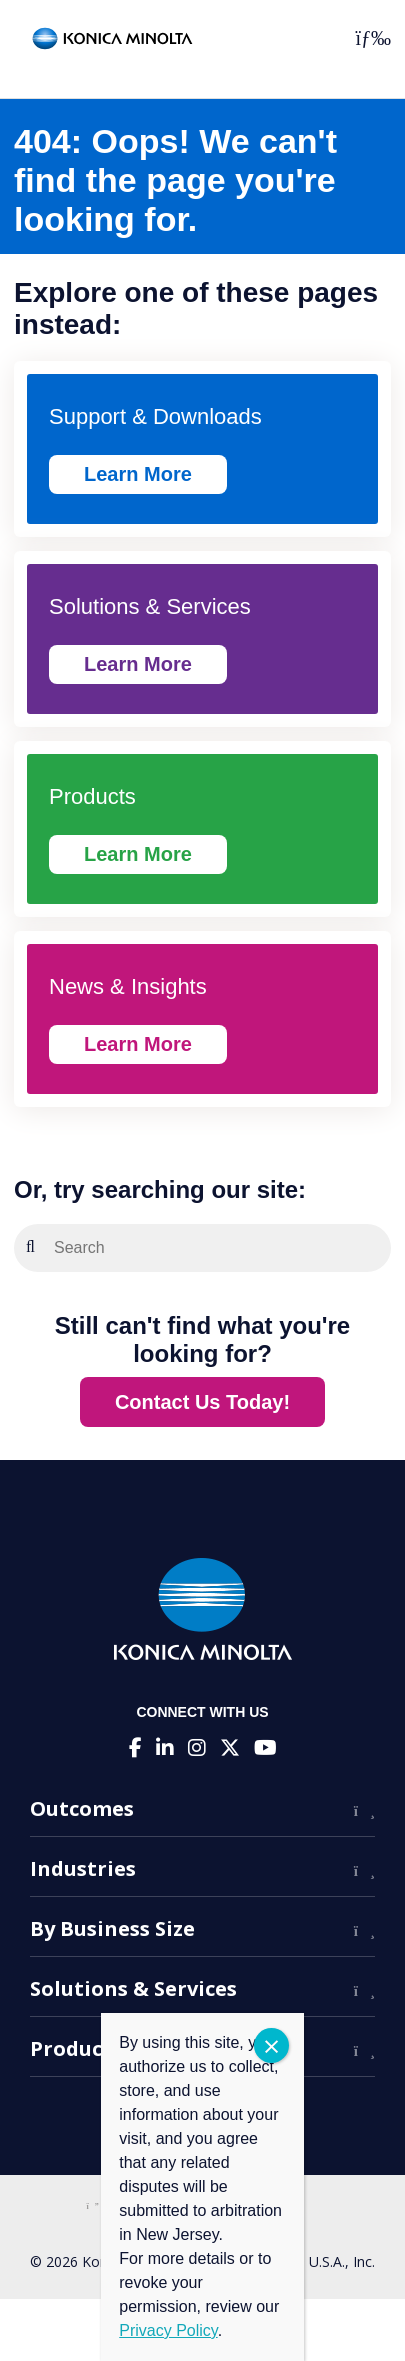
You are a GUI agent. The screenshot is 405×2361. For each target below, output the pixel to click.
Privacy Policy (168, 2330)
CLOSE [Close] (271, 2045)
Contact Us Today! (202, 1402)
